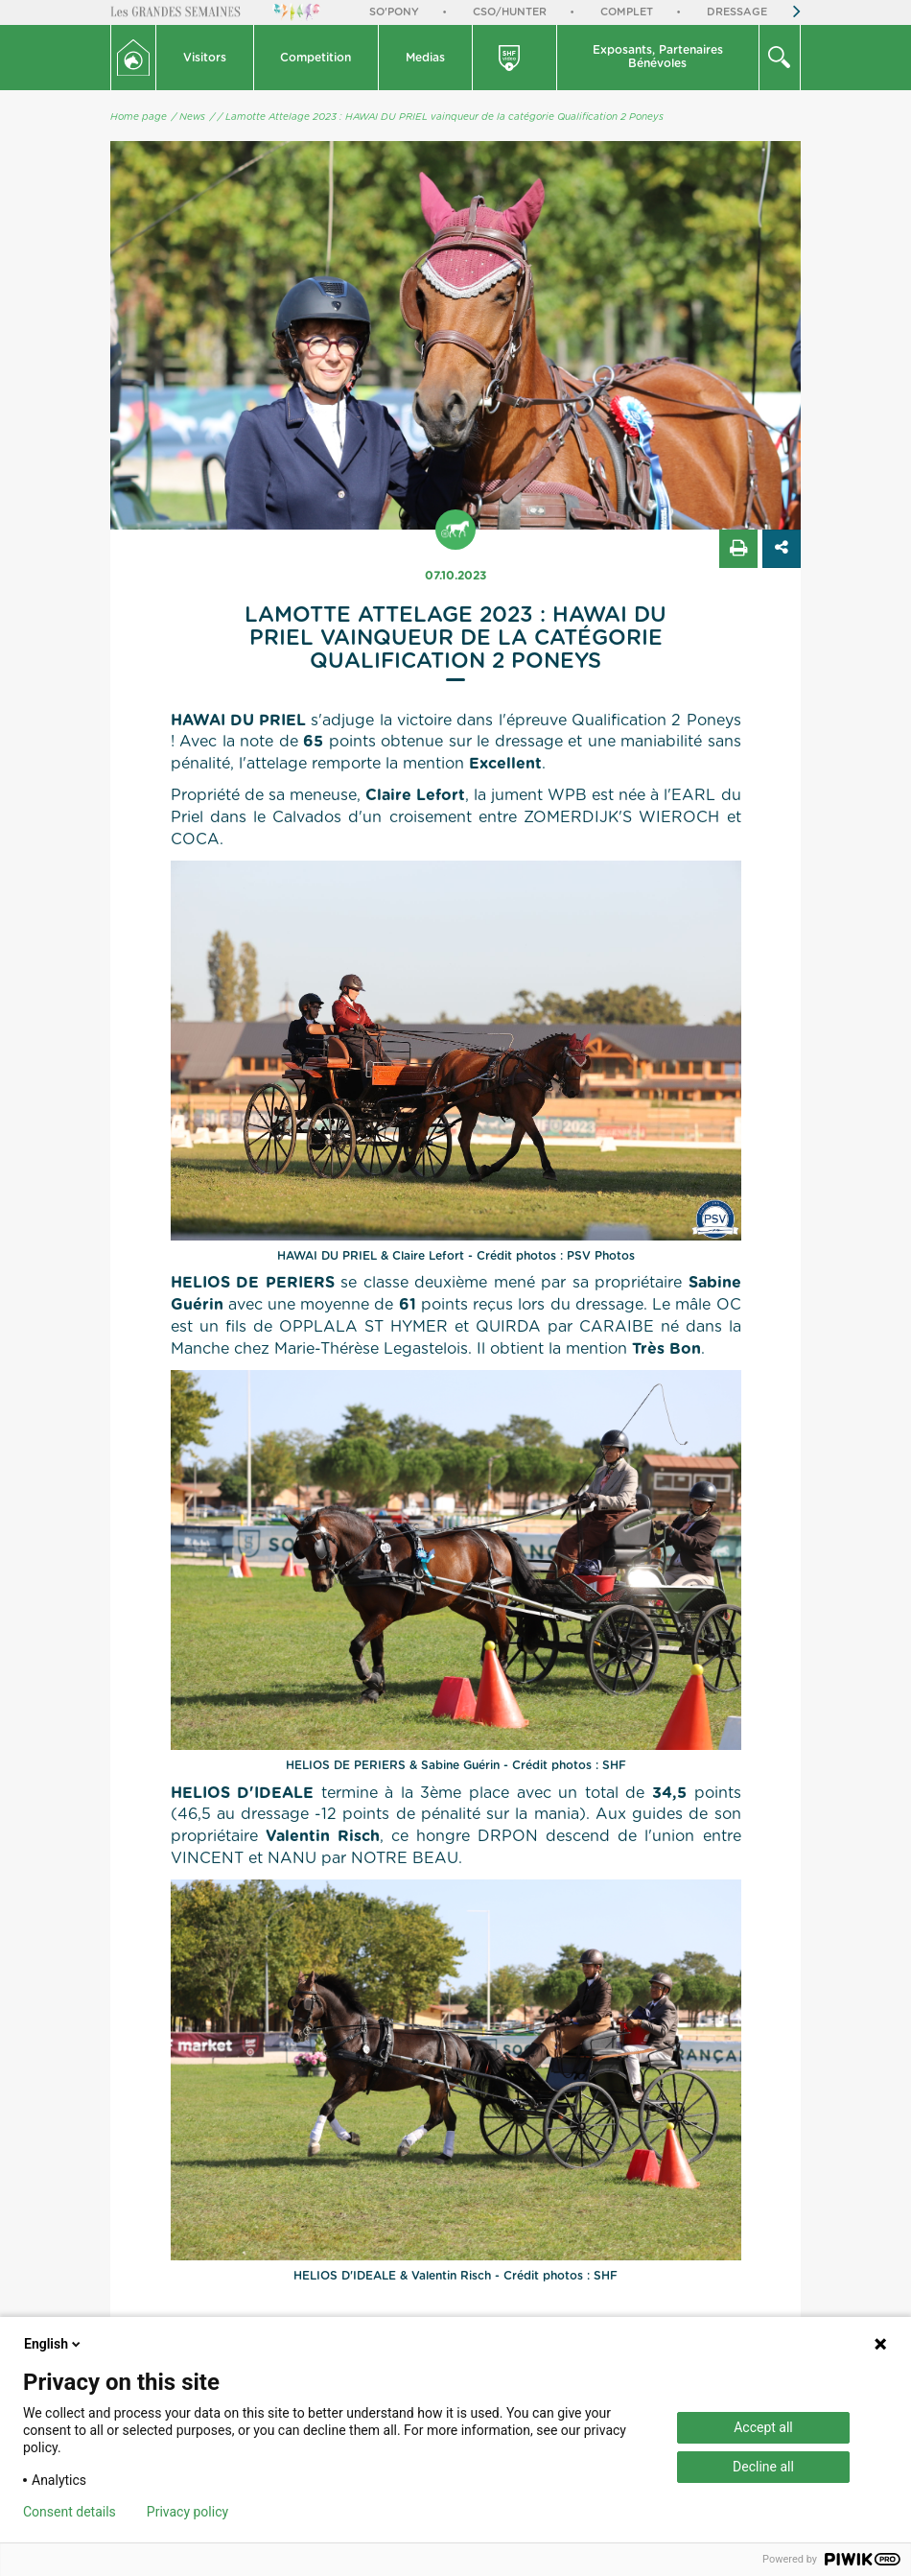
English (53, 2343)
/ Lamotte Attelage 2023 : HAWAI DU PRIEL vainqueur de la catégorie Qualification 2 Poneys (441, 117)
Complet (626, 12)
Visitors (204, 57)
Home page (138, 117)
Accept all (763, 2427)
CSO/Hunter (510, 12)
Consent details (69, 2511)
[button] (205, 57)
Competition (315, 57)
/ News (188, 117)
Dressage (737, 12)
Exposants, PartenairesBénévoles (658, 56)
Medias (425, 57)
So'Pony (394, 12)
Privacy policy (187, 2511)
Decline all (763, 2466)
